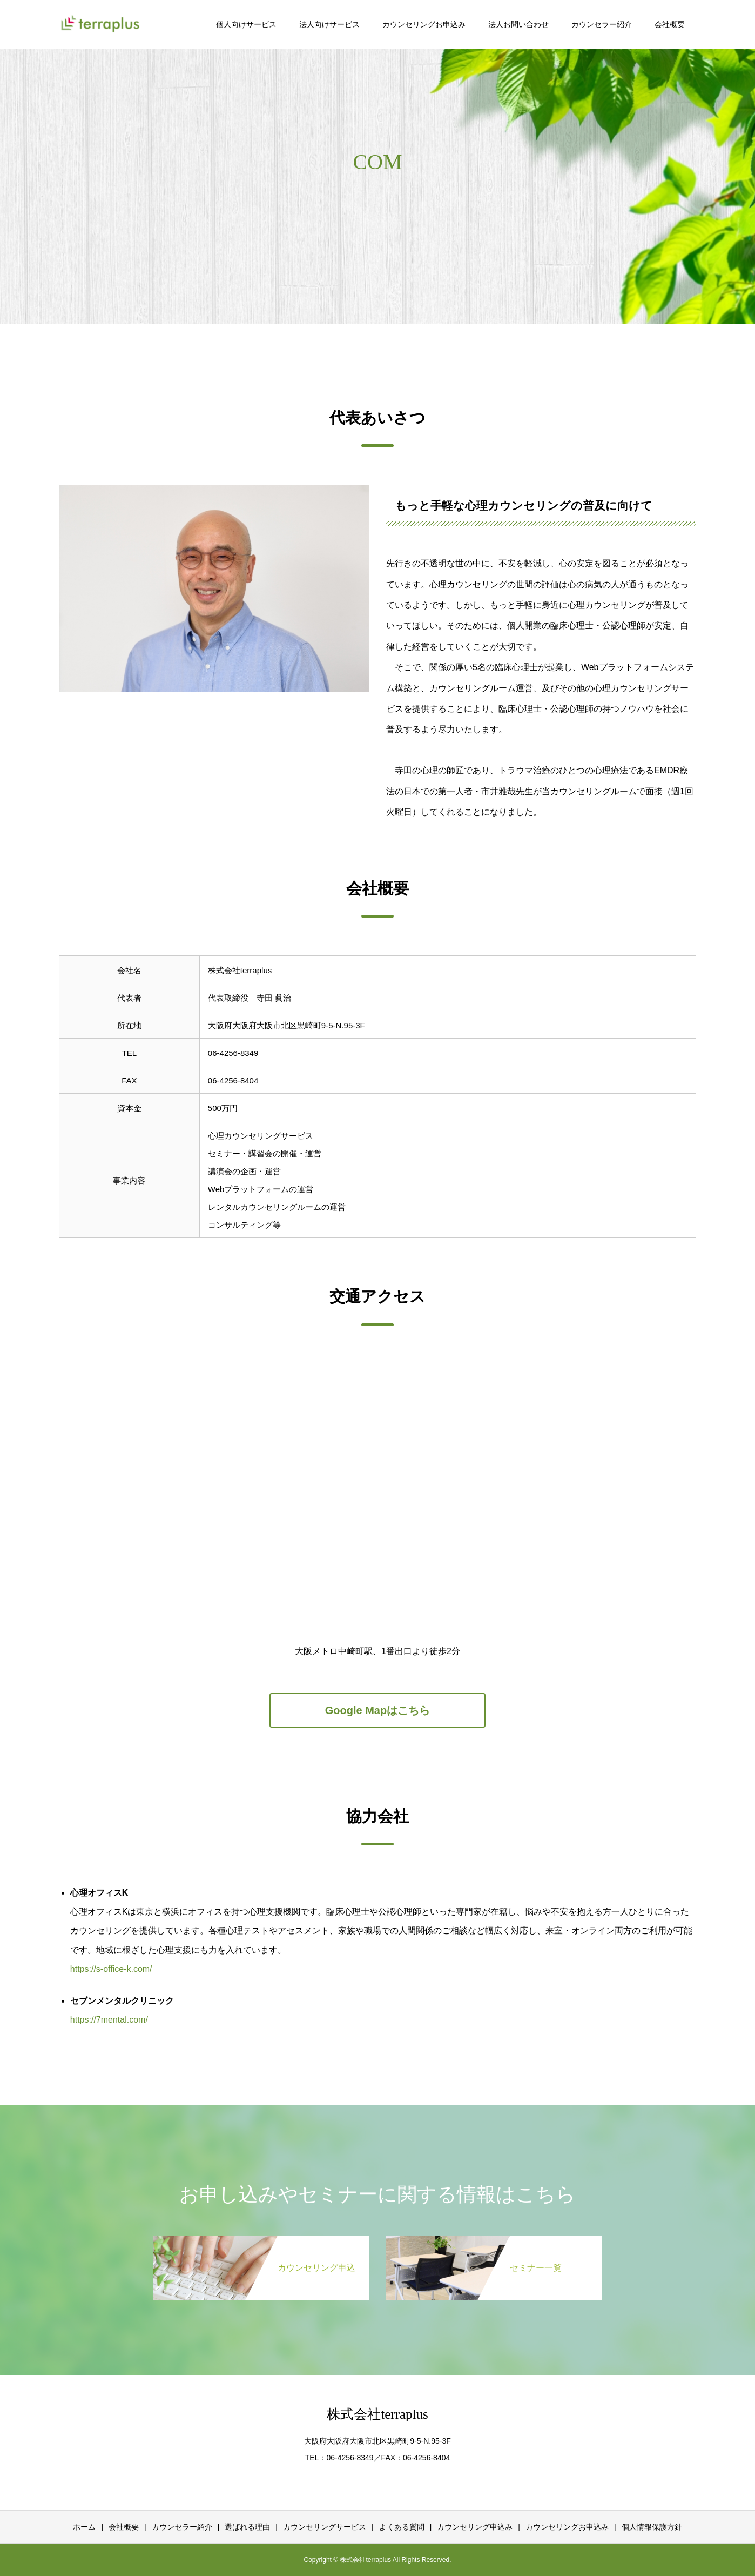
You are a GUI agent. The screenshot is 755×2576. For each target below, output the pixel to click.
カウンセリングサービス (324, 2527)
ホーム (84, 2527)
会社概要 (670, 24)
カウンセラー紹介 (601, 24)
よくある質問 (401, 2527)
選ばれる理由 (247, 2527)
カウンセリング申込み (475, 2527)
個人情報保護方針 (652, 2527)
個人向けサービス (246, 24)
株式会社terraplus (377, 2414)
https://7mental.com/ (109, 2019)
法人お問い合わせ (518, 24)
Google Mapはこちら (377, 1710)
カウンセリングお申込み (424, 24)
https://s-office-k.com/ (111, 1968)
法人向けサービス (329, 24)
